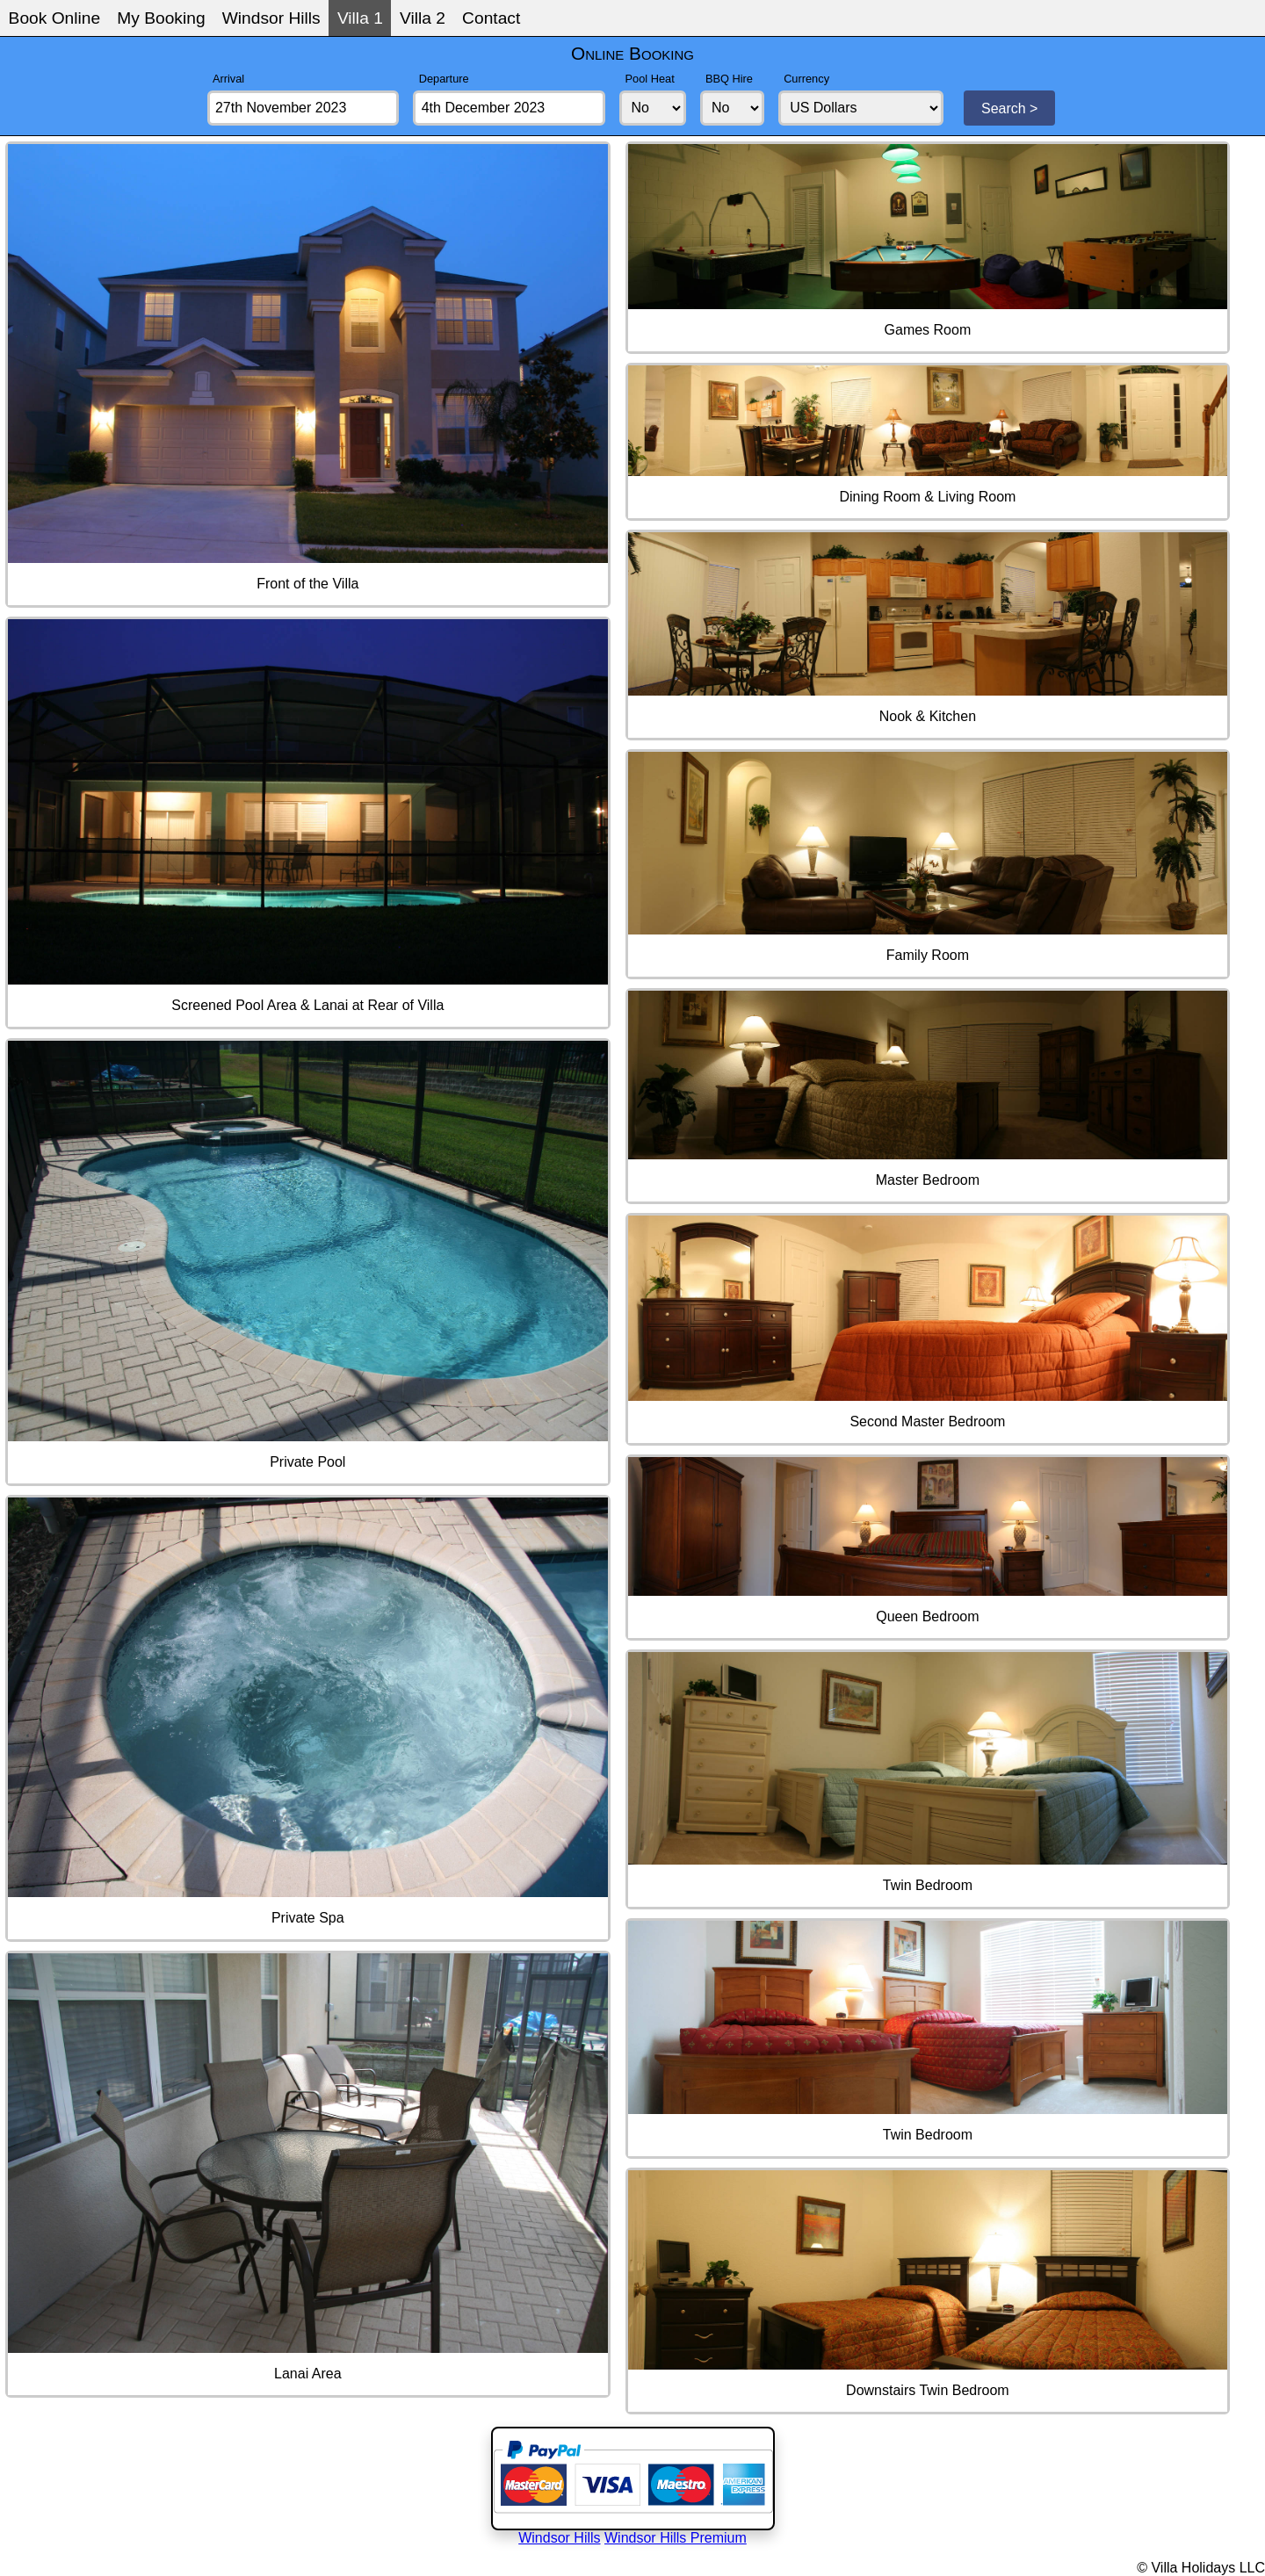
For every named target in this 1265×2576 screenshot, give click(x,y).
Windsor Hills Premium (675, 2537)
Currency (806, 78)
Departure (444, 78)
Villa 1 (360, 18)
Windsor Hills (271, 18)
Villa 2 (422, 18)
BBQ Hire (729, 78)
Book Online (55, 18)
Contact (491, 18)
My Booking (161, 18)
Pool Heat (650, 78)
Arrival (228, 78)
